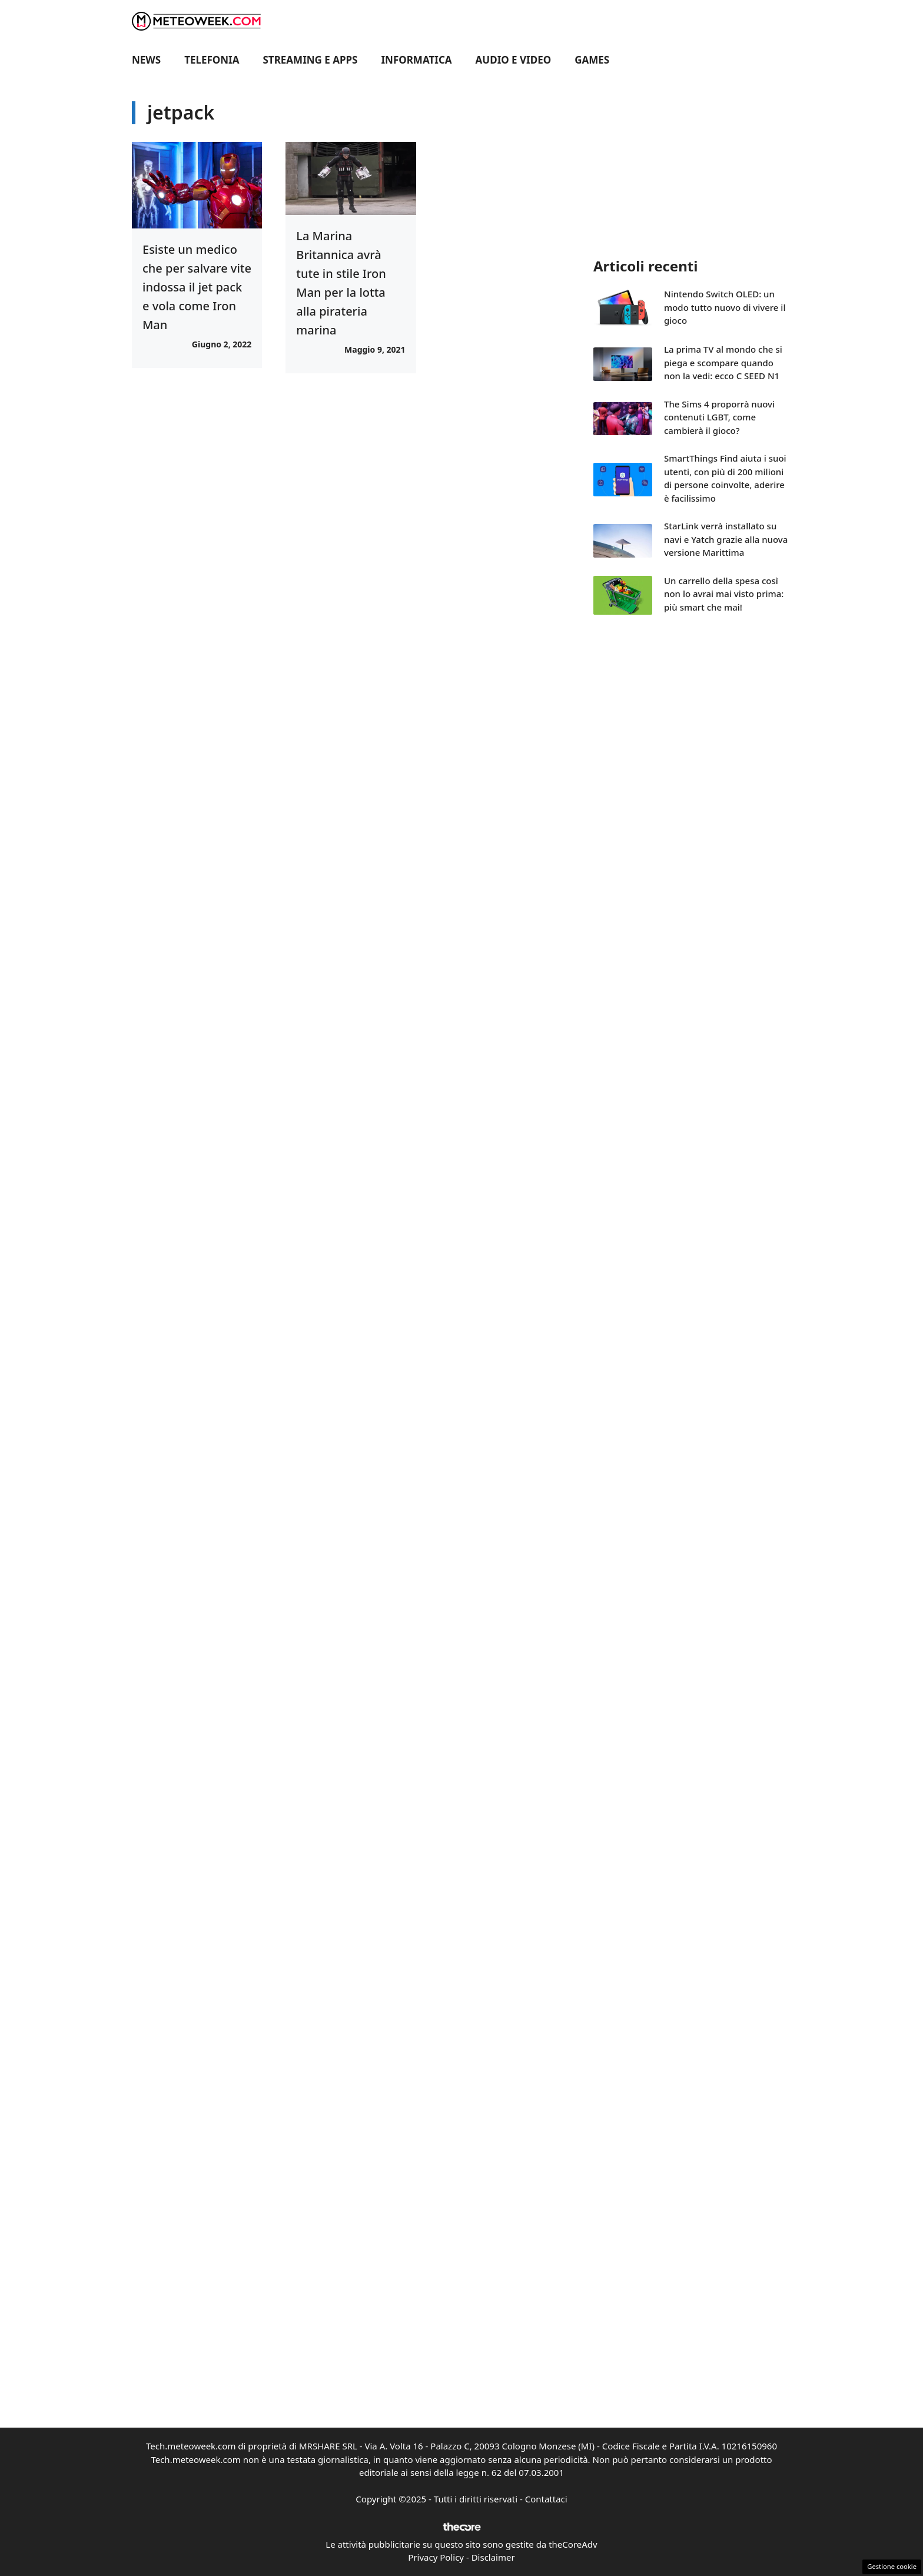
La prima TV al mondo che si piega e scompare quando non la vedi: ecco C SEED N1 (723, 362)
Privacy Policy (436, 2557)
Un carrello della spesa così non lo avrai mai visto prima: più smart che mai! (723, 594)
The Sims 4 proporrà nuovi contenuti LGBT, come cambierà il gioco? (719, 417)
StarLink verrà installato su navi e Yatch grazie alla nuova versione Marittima (726, 539)
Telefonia (211, 60)
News (146, 60)
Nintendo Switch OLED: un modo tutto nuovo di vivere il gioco (724, 307)
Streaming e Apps (310, 60)
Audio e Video (514, 60)
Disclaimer (493, 2557)
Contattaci (546, 2499)
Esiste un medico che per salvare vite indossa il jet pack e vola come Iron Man (196, 287)
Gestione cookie (892, 2566)
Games (592, 60)
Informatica (416, 60)
